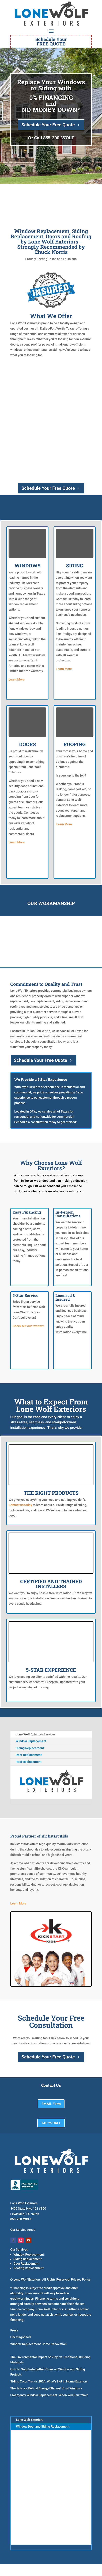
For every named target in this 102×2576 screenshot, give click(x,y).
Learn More (17, 679)
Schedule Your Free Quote (48, 124)
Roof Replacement (28, 1762)
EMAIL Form (51, 2104)
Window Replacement (31, 1741)
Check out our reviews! (28, 1326)
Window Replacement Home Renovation (38, 2344)
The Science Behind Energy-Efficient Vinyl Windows (46, 2388)
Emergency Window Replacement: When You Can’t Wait (49, 2395)
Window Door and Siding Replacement (42, 2426)
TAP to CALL (51, 2123)
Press (14, 2330)
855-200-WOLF (58, 138)
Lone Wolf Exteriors (29, 2420)
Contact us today (20, 1505)
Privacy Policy (80, 2279)
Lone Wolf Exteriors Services (36, 1734)
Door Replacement (29, 1755)
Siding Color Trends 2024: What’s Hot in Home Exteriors (49, 2381)
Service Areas (25, 2229)
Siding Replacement (30, 1748)
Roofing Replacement (28, 2268)
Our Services (19, 2249)
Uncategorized (20, 2337)
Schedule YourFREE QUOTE (51, 41)
